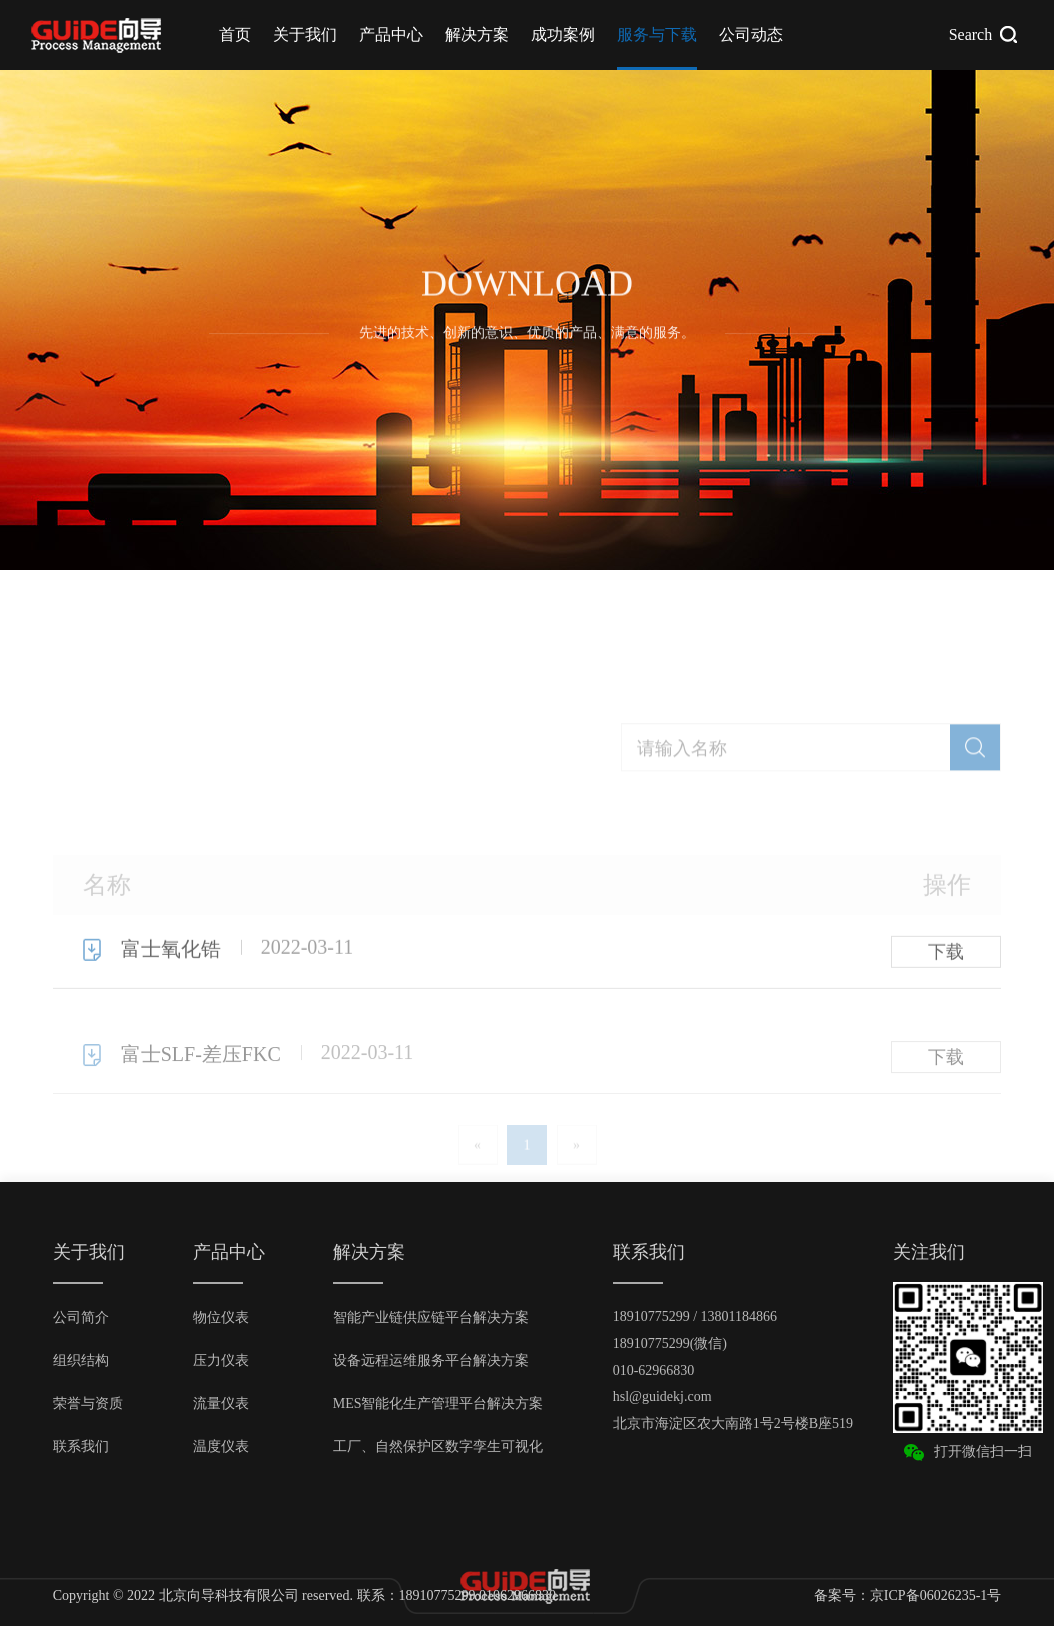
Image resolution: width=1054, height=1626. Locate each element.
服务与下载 (657, 34)
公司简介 (81, 1317)
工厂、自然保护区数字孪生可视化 (438, 1446)
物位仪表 (221, 1317)
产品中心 (391, 34)
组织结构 (81, 1360)
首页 (235, 34)
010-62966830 (654, 1370)
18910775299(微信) (670, 1343)
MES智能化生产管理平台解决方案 (438, 1403)
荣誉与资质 (88, 1403)
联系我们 (81, 1446)
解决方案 (477, 34)
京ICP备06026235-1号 (935, 1595)
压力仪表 (221, 1360)
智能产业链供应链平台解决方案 (431, 1317)
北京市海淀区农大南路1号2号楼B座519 (733, 1423)
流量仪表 (221, 1403)
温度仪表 (221, 1446)
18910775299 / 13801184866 (695, 1316)
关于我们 (305, 34)
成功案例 (563, 34)
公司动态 (751, 34)
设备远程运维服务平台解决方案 (431, 1360)
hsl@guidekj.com (662, 1396)
